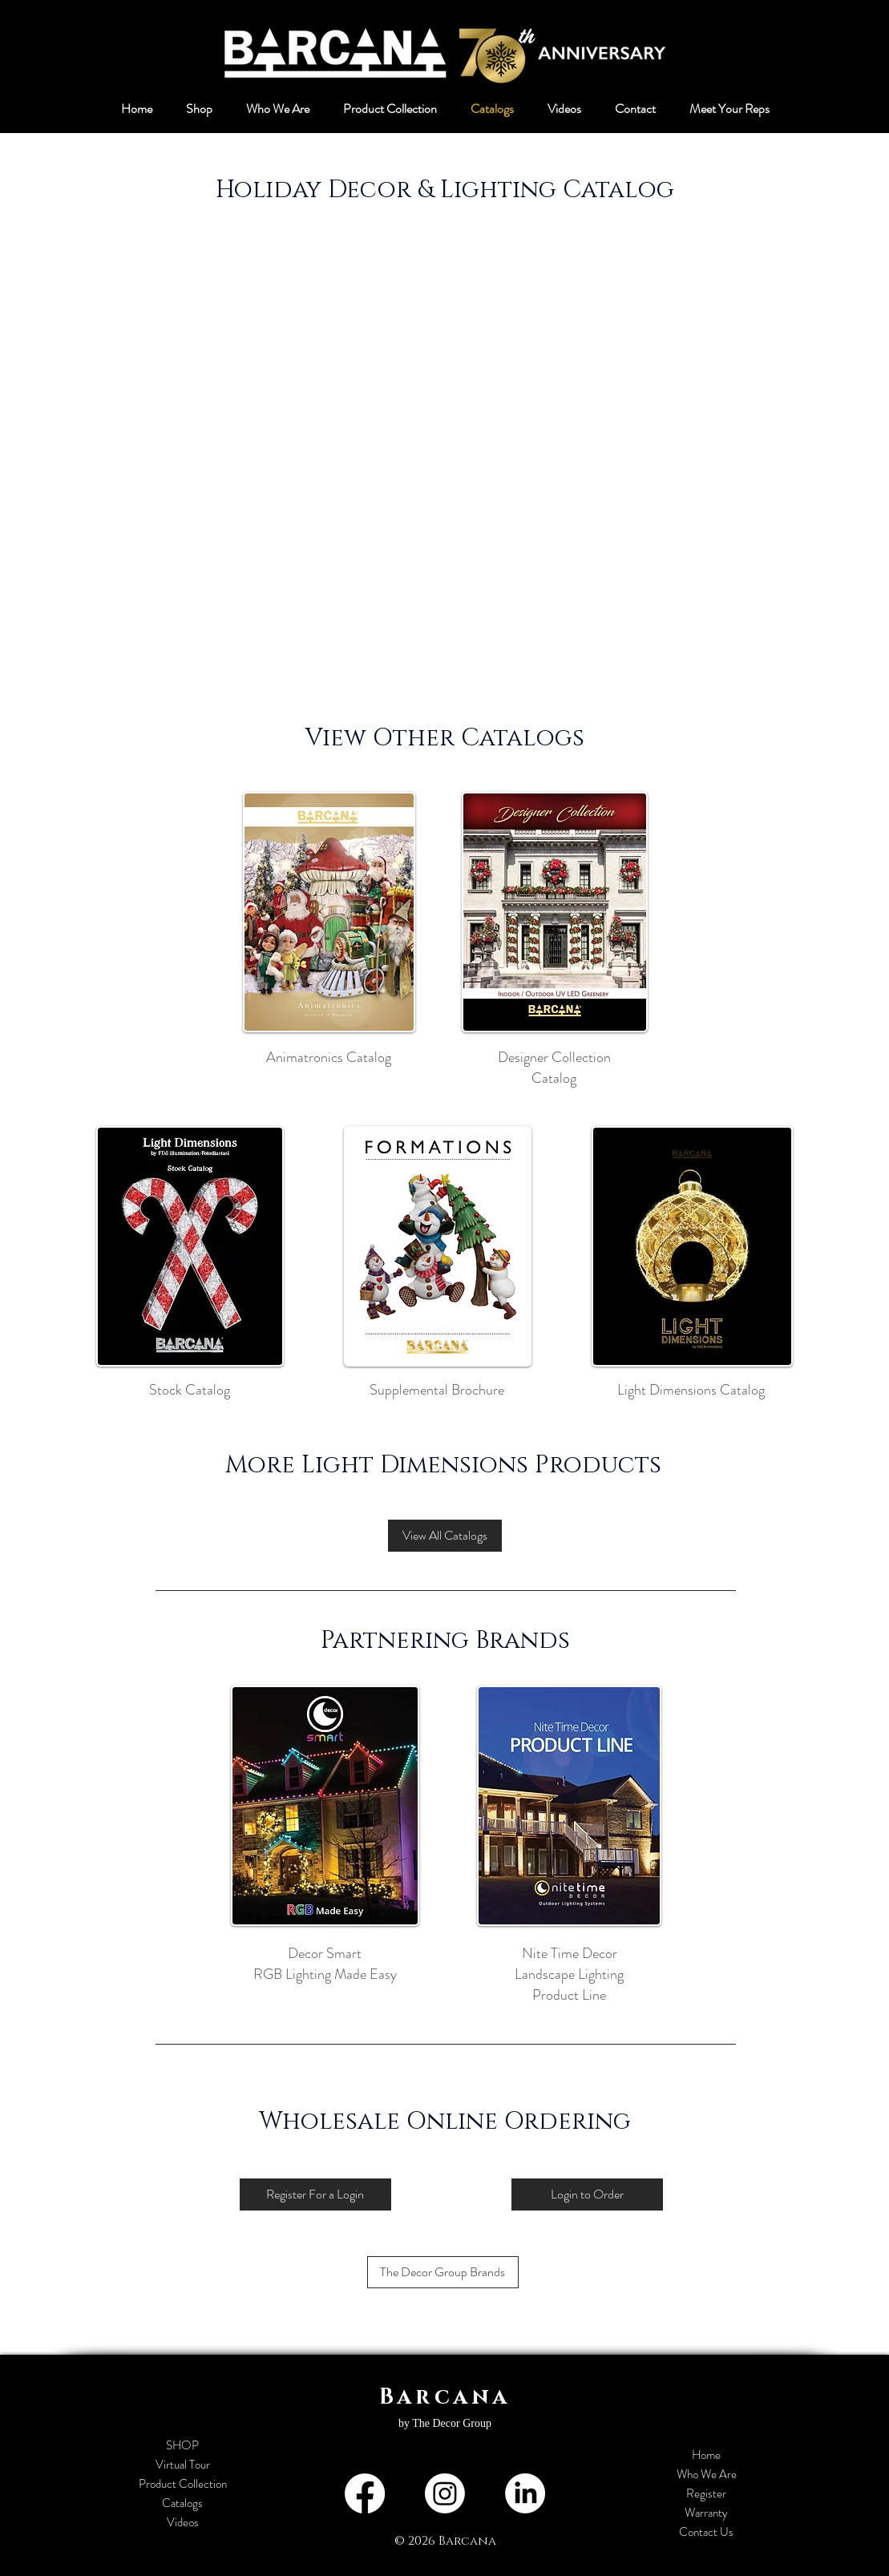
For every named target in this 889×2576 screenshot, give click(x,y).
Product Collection (183, 2484)
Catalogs (182, 2503)
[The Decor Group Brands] (443, 2272)
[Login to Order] (587, 2194)
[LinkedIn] (525, 2493)
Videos (183, 2522)
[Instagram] (445, 2493)
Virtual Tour (183, 2464)
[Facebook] (365, 2493)
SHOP (182, 2445)
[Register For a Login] (315, 2194)
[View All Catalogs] (445, 1536)
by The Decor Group (444, 2423)
